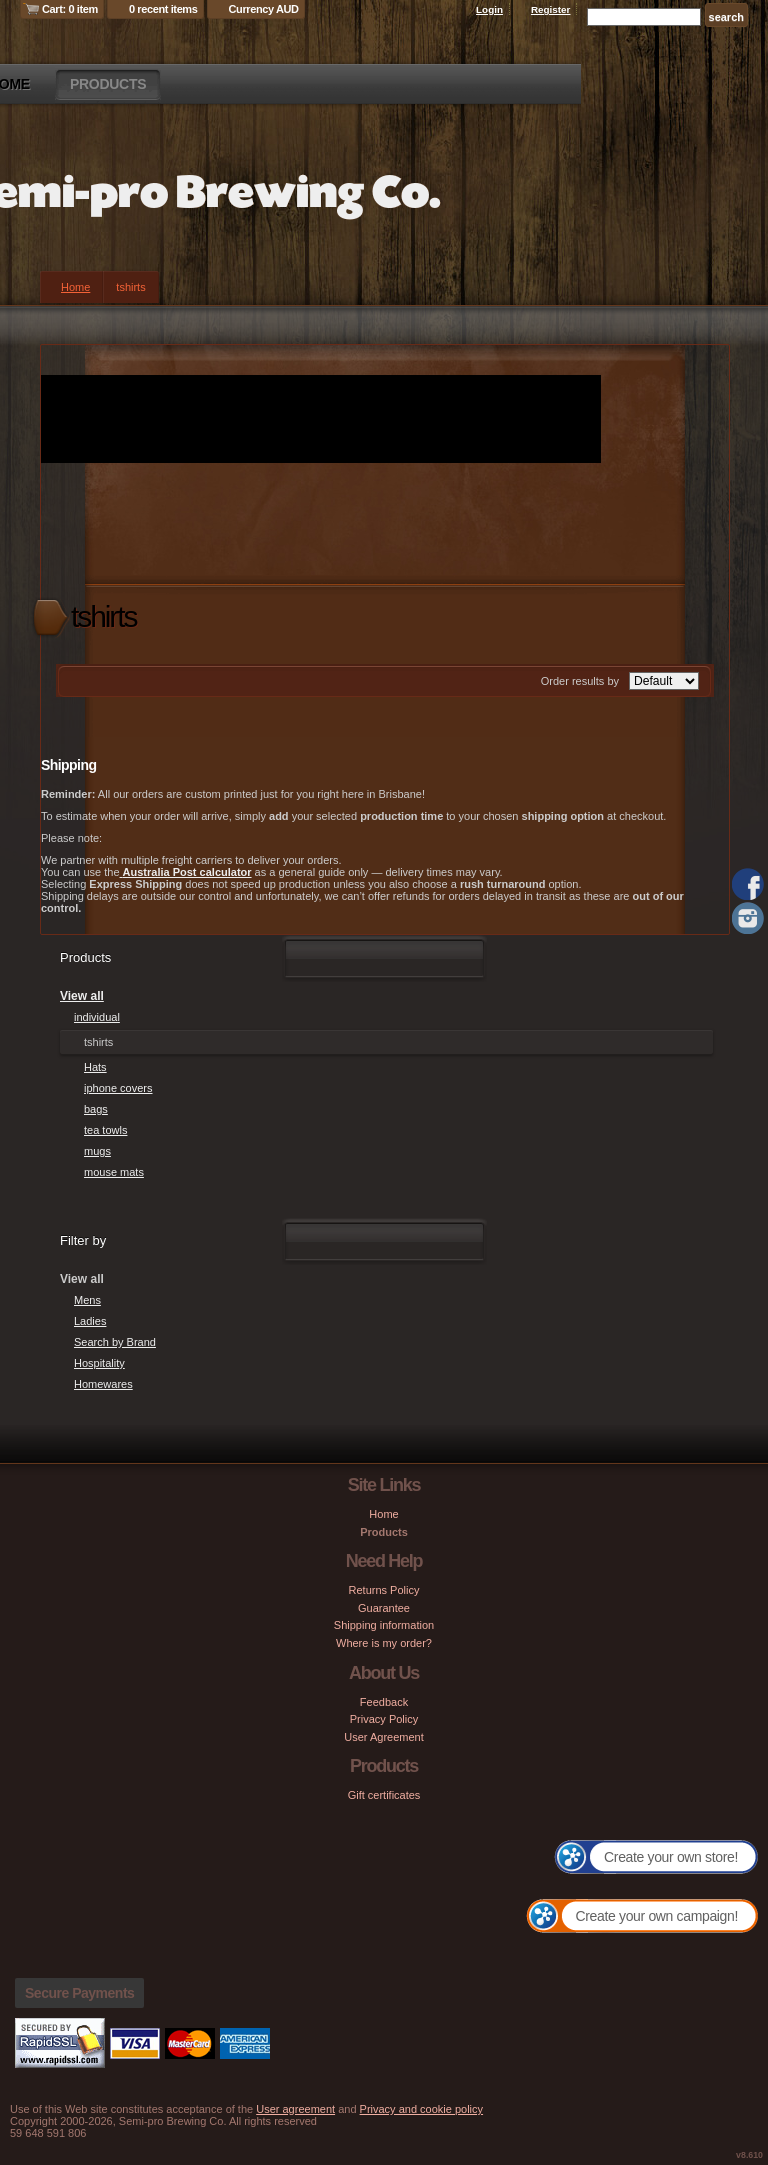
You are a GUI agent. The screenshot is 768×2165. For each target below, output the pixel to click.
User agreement (295, 2109)
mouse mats (114, 1172)
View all (82, 996)
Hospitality (99, 1363)
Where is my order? (384, 1643)
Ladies (90, 1321)
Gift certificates (384, 1795)
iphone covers (118, 1088)
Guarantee (384, 1608)
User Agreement (383, 1737)
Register (551, 9)
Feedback (384, 1702)
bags (96, 1109)
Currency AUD (264, 9)
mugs (97, 1151)
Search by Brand (115, 1342)
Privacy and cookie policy (422, 2109)
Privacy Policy (384, 1719)
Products (108, 84)
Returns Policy (384, 1590)
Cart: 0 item (70, 9)
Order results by (580, 681)
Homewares (103, 1384)
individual (97, 1017)
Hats (95, 1067)
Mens (87, 1300)
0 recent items (163, 9)
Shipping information (384, 1625)
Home (75, 287)
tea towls (105, 1130)
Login (489, 9)
